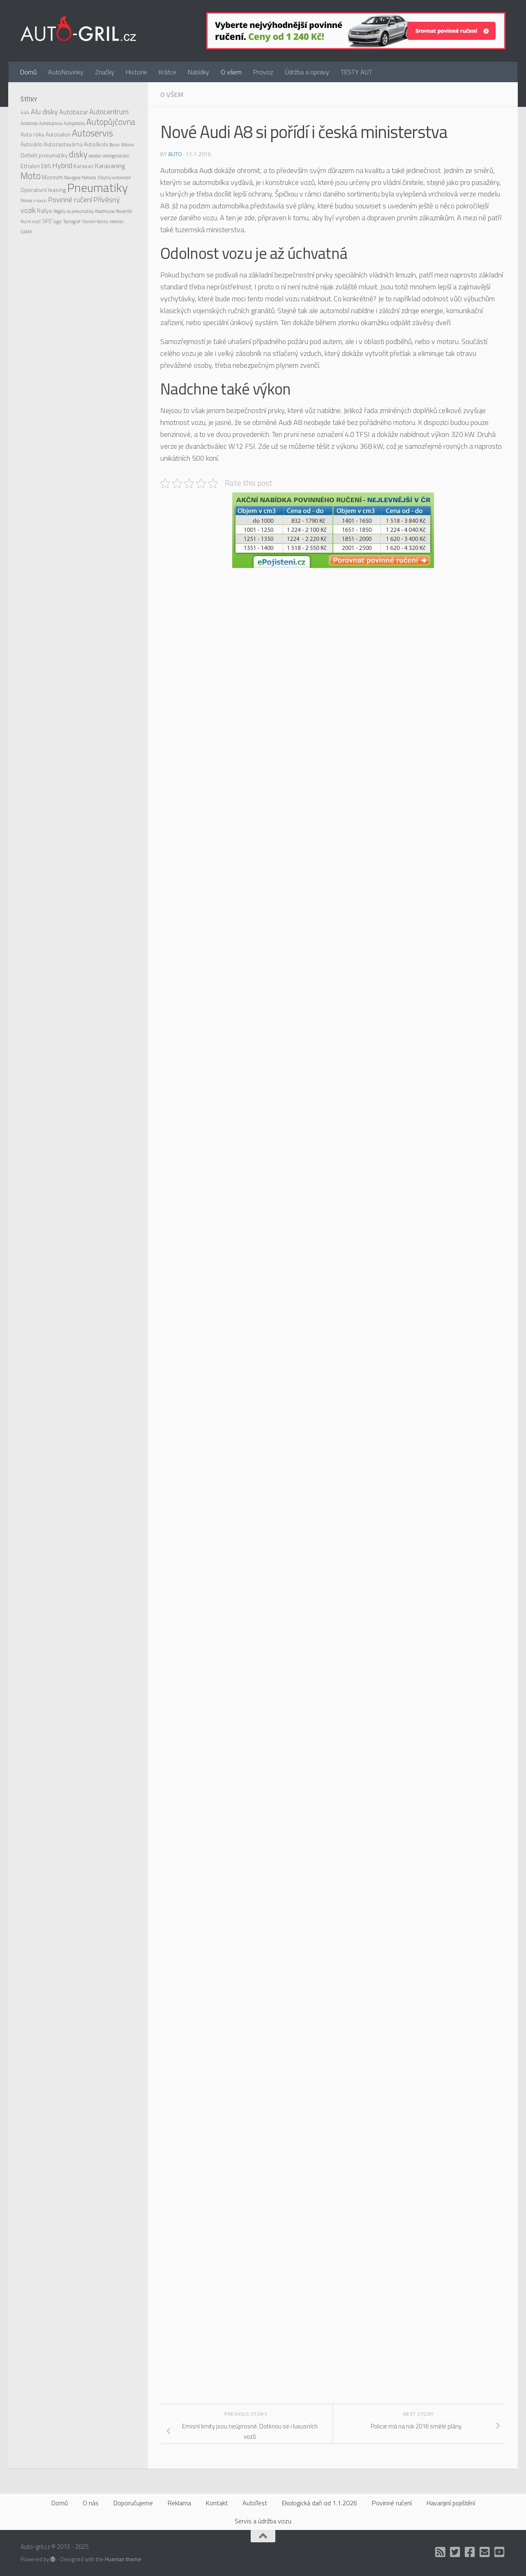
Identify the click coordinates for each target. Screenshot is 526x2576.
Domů (28, 72)
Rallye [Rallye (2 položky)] (44, 210)
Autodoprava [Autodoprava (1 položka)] (50, 123)
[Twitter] (455, 2552)
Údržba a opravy (307, 72)
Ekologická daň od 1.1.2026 (319, 2503)
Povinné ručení (392, 2503)
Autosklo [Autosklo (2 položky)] (31, 144)
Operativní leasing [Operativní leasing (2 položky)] (43, 189)
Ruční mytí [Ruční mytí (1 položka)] (31, 221)
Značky (104, 72)
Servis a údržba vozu (263, 2521)
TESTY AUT (356, 72)
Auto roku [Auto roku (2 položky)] (32, 134)
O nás (91, 2503)
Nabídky (198, 72)
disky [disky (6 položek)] (78, 154)
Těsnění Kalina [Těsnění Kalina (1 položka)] (95, 221)
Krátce (167, 72)
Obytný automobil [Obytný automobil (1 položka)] (114, 177)
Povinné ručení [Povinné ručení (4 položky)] (70, 199)
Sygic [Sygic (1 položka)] (57, 221)
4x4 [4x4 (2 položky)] (25, 112)
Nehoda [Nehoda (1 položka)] (89, 177)
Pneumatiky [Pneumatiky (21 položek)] (97, 187)
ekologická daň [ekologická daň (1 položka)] (116, 155)
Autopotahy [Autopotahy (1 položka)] (74, 123)
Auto (175, 154)
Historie (136, 72)
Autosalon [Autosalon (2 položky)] (58, 134)
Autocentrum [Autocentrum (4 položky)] (109, 111)
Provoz (263, 72)
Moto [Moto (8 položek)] (31, 176)
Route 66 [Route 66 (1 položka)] (124, 211)
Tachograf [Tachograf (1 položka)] (72, 221)
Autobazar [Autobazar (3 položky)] (73, 112)
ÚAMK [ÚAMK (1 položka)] (26, 232)
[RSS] (440, 2552)
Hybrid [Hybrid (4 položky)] (62, 165)
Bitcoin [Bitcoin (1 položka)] (127, 144)
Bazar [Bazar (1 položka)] (114, 144)
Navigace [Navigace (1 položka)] (72, 177)
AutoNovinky (65, 72)
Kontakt (217, 2503)
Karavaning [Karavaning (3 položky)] (110, 166)
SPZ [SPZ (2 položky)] (47, 221)
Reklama (179, 2503)
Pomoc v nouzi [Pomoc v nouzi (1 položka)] (34, 200)
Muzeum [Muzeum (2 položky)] (52, 177)
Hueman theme (123, 2559)
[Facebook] (470, 2552)
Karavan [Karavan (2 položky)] (84, 166)
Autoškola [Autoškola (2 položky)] (96, 144)
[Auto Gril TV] (499, 2552)
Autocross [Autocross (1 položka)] (29, 123)
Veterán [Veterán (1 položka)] (116, 221)
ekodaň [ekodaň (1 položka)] (95, 155)
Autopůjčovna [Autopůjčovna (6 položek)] (110, 121)
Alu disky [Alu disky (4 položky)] (44, 111)
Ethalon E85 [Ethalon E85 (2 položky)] (36, 166)
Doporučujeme (133, 2503)
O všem (231, 72)
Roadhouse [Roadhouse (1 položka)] (105, 211)
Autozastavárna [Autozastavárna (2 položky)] (63, 144)
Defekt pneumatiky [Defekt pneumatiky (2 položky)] (44, 155)
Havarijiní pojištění (451, 2503)
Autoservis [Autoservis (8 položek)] (92, 133)
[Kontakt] (485, 2552)
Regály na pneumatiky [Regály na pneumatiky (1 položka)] (73, 211)
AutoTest (254, 2503)
